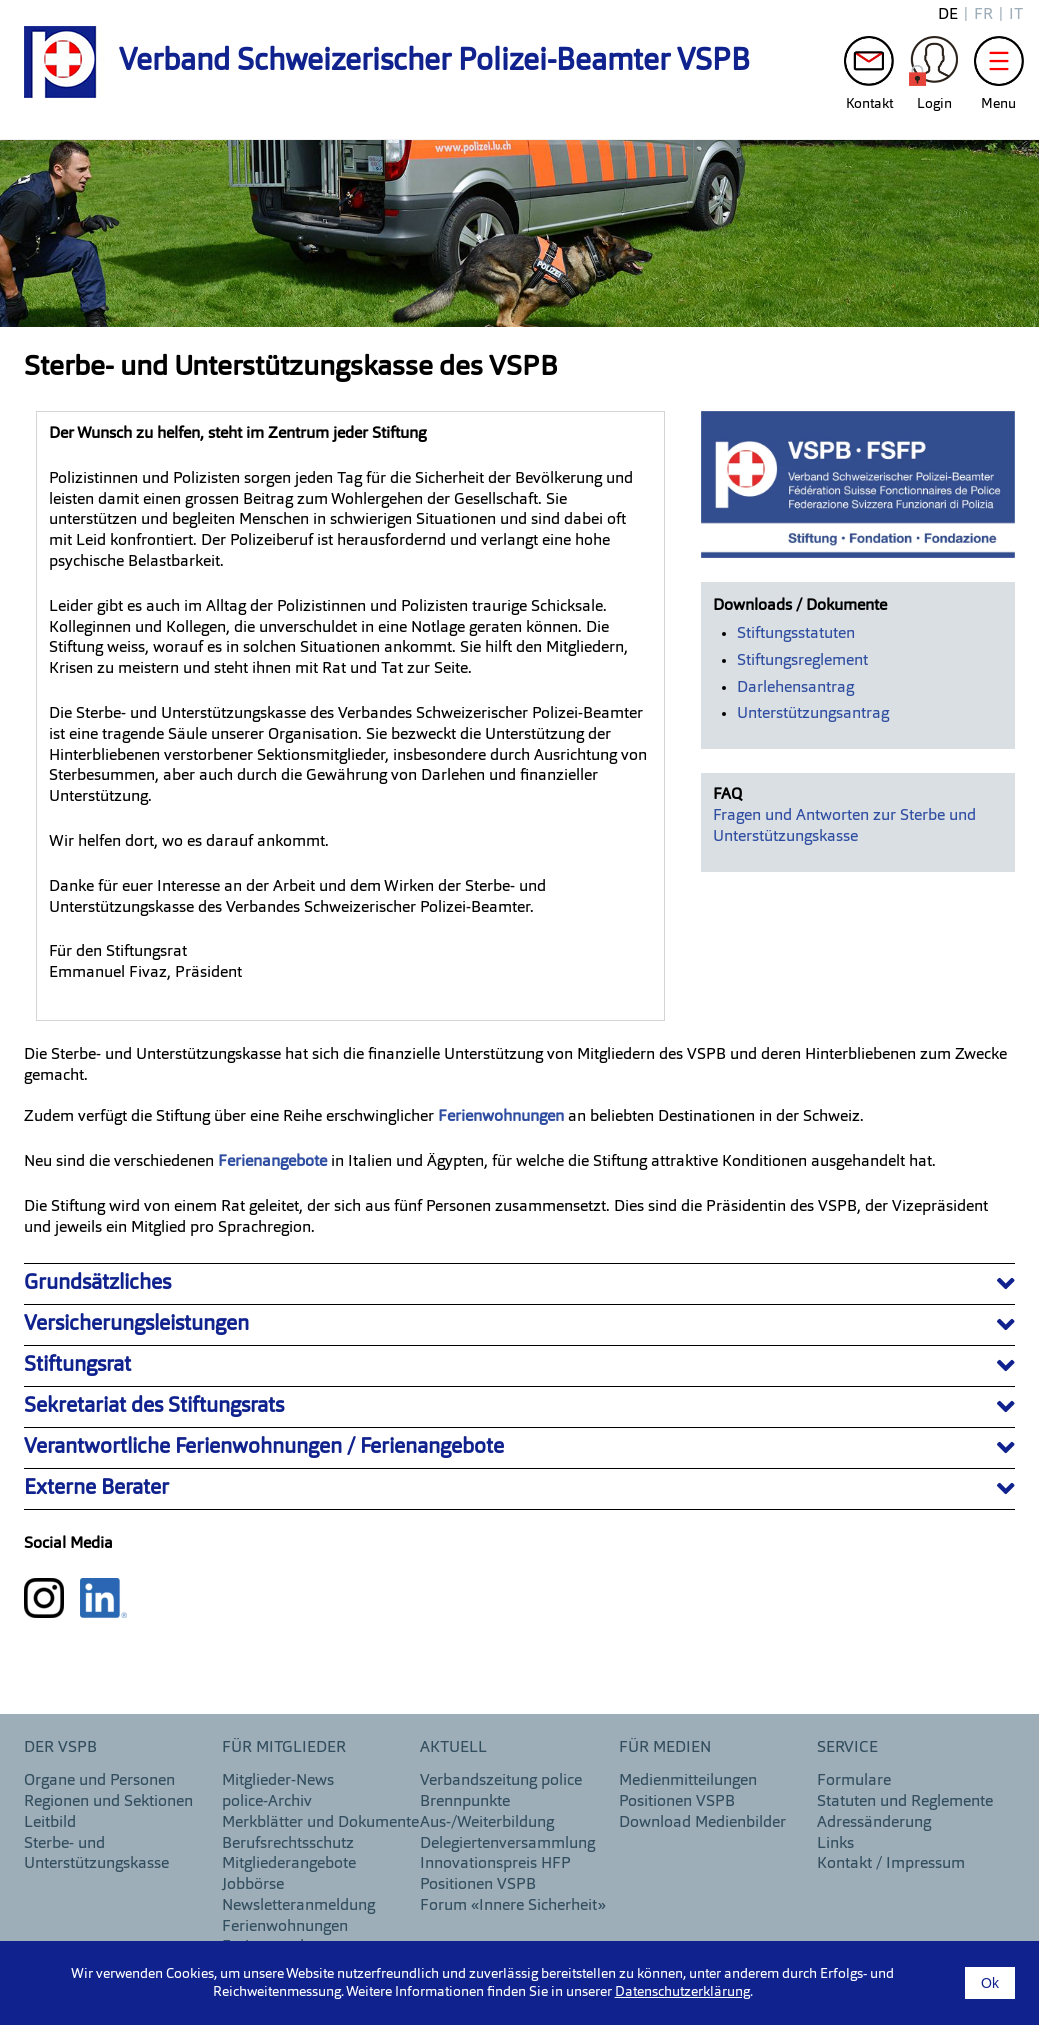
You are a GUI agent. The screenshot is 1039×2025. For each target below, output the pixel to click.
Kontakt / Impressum (891, 1864)
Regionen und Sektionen (108, 1802)
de (948, 15)
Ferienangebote (274, 1162)
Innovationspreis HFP (495, 1864)
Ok (990, 1983)
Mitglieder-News (278, 1781)
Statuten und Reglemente (905, 1802)
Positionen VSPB (478, 1885)
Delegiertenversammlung (507, 1844)
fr (983, 15)
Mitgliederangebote (289, 1864)
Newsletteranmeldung (298, 1906)
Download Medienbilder (702, 1823)
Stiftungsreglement (802, 661)
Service (847, 1748)
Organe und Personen (99, 1781)
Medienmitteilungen (688, 1781)
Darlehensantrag (795, 688)
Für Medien (665, 1748)
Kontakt (869, 66)
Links (835, 1844)
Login (934, 66)
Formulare (854, 1781)
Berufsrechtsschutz (288, 1844)
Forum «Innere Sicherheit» (513, 1906)
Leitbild (50, 1823)
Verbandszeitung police (501, 1781)
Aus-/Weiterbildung (487, 1823)
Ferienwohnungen (285, 1927)
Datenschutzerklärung (682, 1992)
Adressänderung (874, 1823)
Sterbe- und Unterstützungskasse (96, 1854)
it (1016, 15)
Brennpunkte (465, 1802)
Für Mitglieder (284, 1748)
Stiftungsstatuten (796, 634)
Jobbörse (253, 1885)
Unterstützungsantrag (813, 714)
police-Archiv (267, 1802)
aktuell (453, 1748)
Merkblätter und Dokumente (320, 1823)
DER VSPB (60, 1748)
